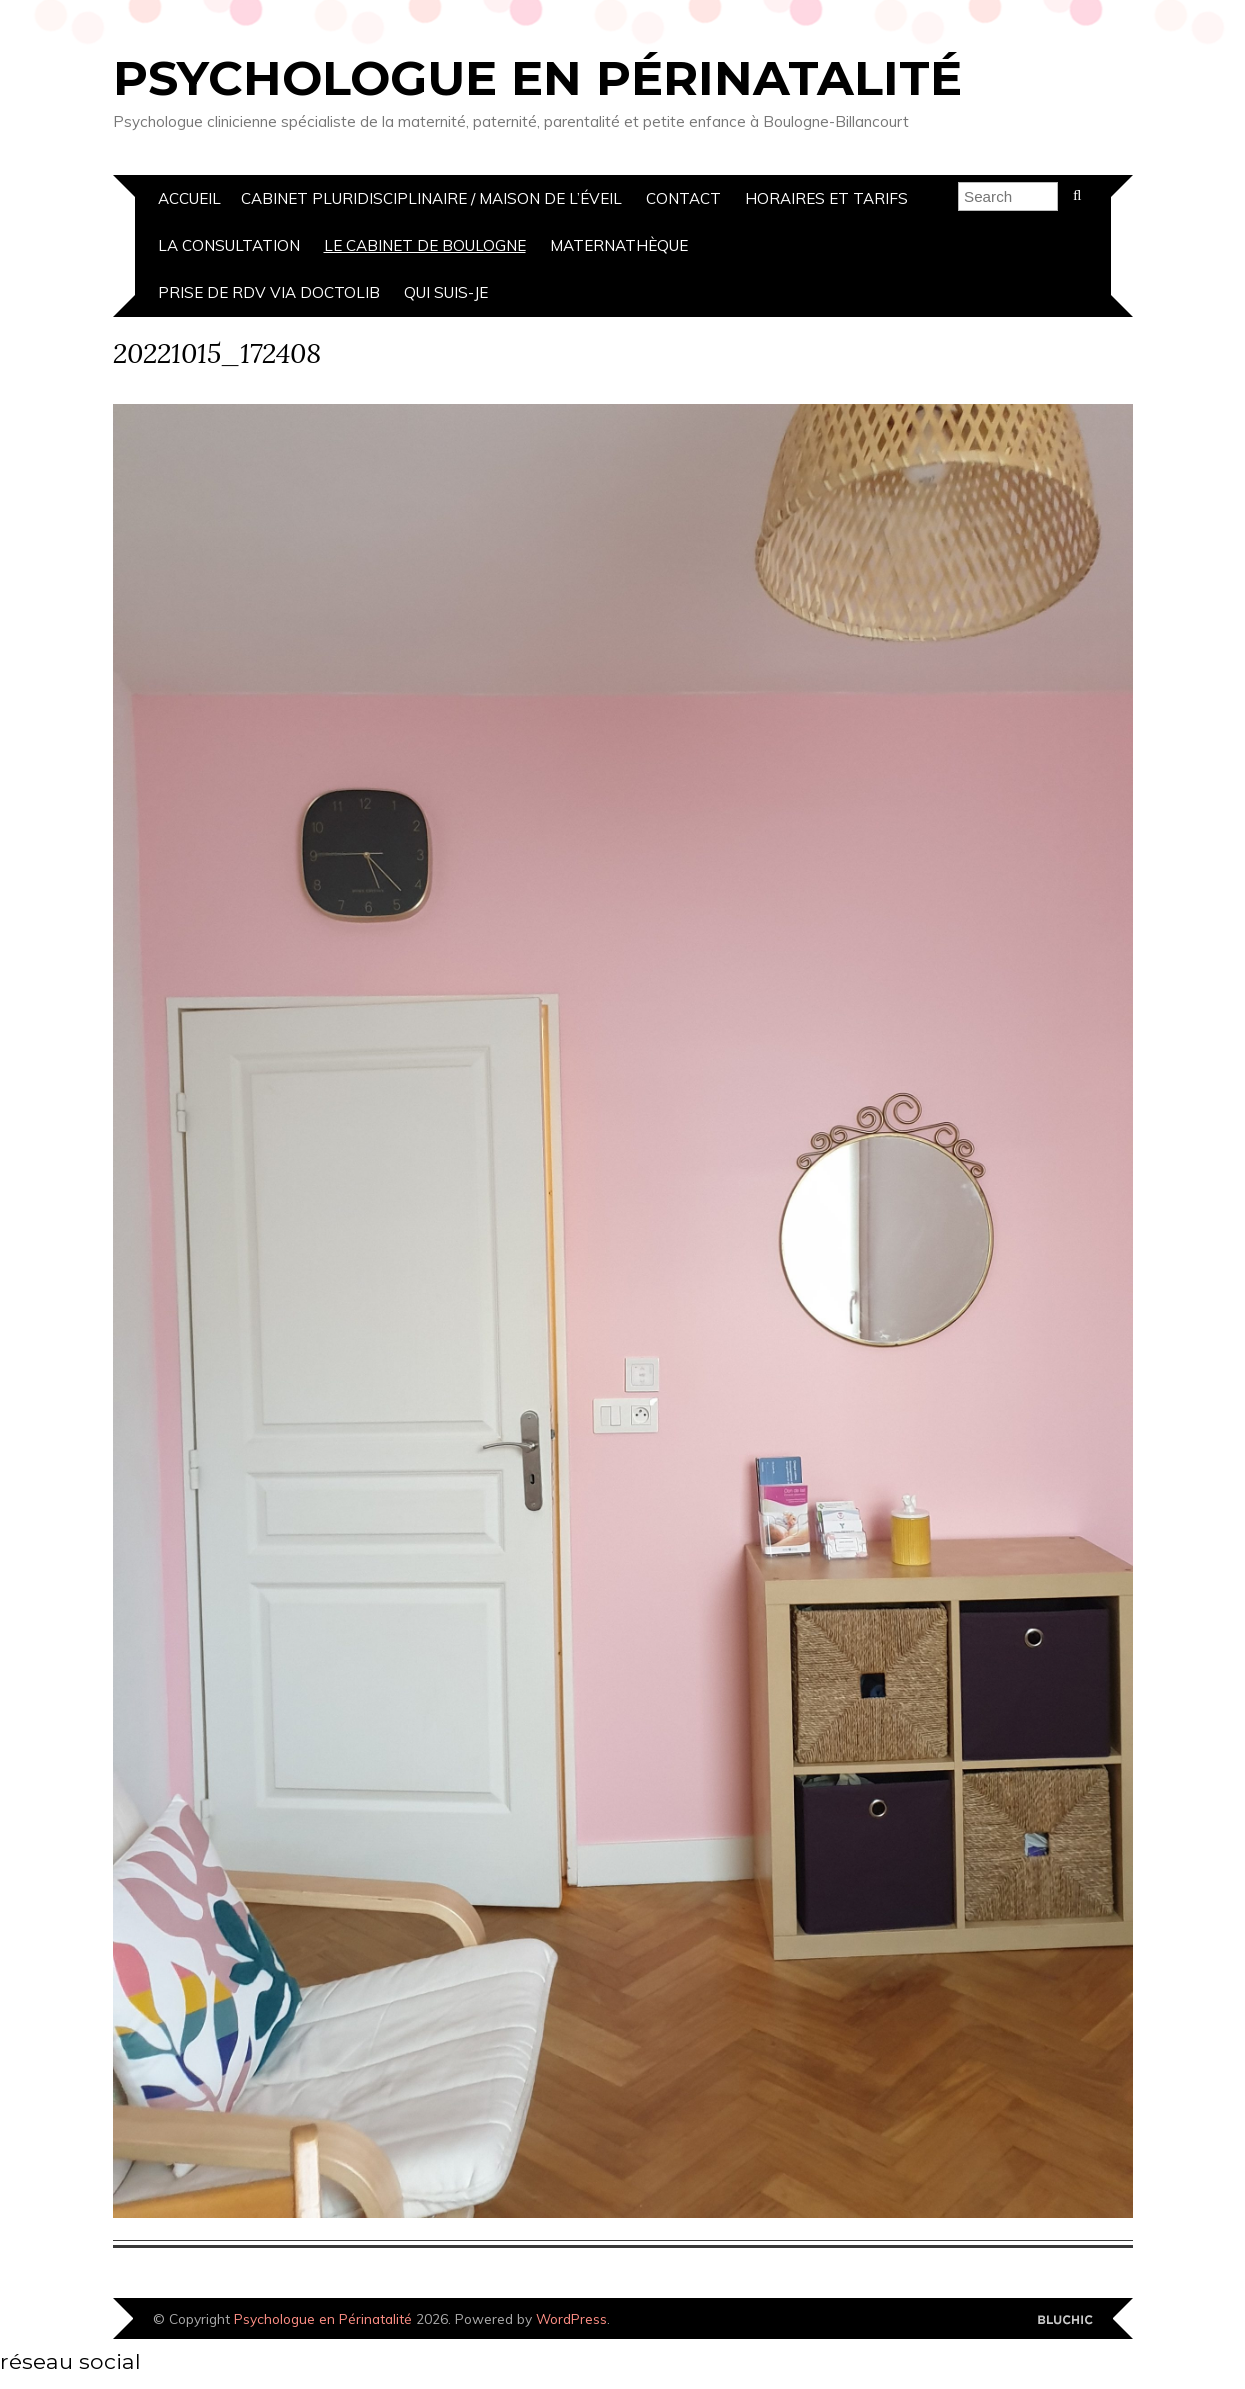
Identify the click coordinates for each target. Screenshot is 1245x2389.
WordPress (571, 2318)
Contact (683, 198)
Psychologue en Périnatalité (537, 78)
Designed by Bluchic (1065, 2320)
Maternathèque (619, 245)
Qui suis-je (446, 292)
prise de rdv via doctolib (269, 292)
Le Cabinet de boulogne (425, 245)
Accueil (189, 198)
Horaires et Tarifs (826, 198)
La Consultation (229, 245)
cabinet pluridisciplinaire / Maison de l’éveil (431, 198)
